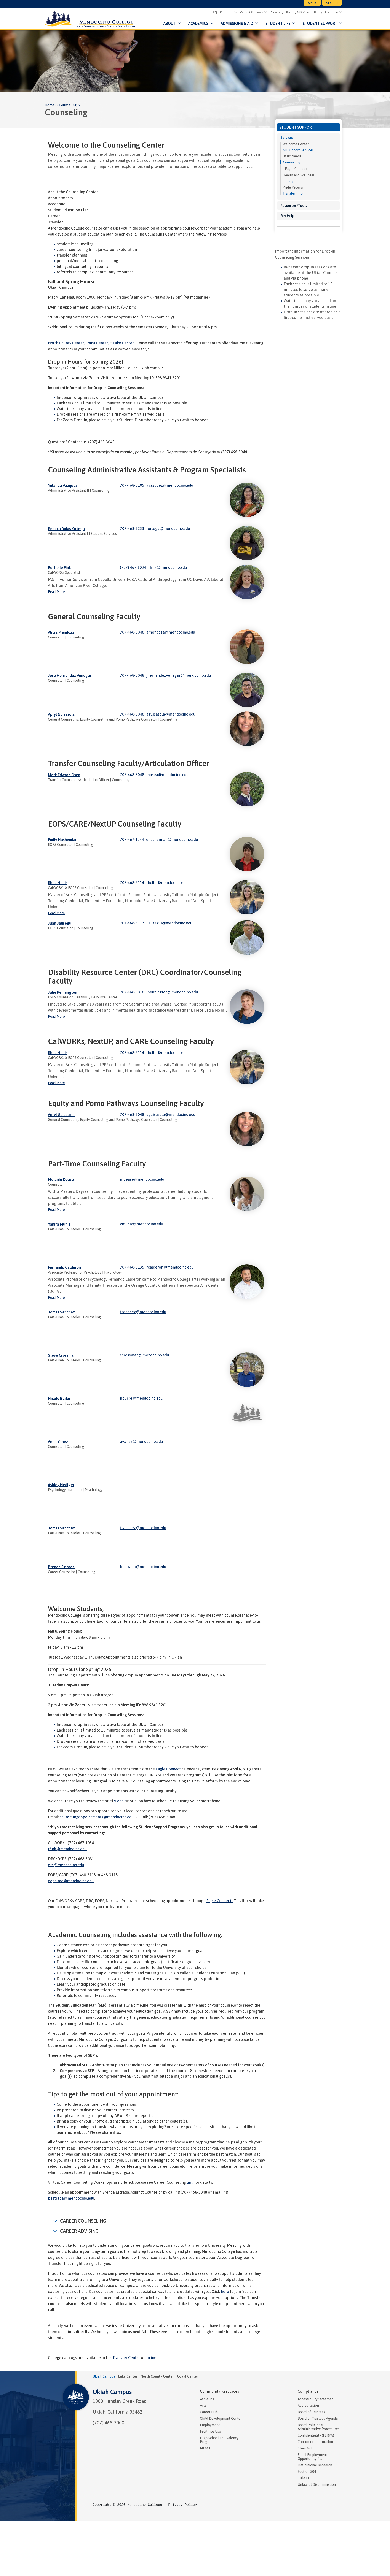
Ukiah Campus (112, 2391)
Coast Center (96, 343)
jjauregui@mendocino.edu (169, 923)
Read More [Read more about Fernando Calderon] (56, 1298)
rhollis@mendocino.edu (167, 883)
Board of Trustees (311, 2412)
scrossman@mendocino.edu (144, 1355)
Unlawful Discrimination (317, 2484)
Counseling (291, 162)
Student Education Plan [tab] (68, 210)
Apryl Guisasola (61, 714)
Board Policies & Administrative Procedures (318, 2427)
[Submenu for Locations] (340, 12)
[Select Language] (224, 12)
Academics (198, 23)
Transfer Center (126, 2357)
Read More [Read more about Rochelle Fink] (56, 592)
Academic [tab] (56, 204)
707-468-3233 (132, 528)
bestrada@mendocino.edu (143, 1567)
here (225, 2291)
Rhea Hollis (57, 883)
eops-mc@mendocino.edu (71, 1881)
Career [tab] (54, 216)
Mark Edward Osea (64, 775)
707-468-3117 (132, 923)
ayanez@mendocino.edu (141, 1441)
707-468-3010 (132, 992)
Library (317, 12)
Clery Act (305, 2448)
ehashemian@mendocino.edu (172, 839)
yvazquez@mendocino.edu (169, 485)
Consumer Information (315, 2442)
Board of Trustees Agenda (318, 2418)
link (190, 2182)
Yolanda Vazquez (62, 485)
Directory (276, 12)
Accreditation (308, 2405)
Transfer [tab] (55, 222)
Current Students (251, 12)
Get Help (287, 216)
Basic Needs (292, 156)
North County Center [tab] (157, 2376)
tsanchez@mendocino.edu (143, 1312)
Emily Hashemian (62, 840)
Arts (203, 2405)
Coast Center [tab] (187, 2376)
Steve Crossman (62, 1355)
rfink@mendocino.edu (167, 567)
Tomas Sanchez (61, 1312)
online (150, 2357)
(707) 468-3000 (108, 2422)
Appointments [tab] (60, 198)
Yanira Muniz (59, 1224)
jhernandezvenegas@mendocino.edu (178, 675)
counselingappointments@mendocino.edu (96, 1817)
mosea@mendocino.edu (167, 775)
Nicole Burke (59, 1398)
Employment (210, 2425)
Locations (331, 12)
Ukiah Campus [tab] (104, 2376)
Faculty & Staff (295, 12)
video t (120, 1801)
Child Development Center (221, 2418)
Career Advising (79, 2231)
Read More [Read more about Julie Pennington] (56, 1017)
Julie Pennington (62, 992)
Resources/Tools (293, 206)
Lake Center (123, 343)
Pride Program (294, 187)
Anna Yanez (58, 1442)
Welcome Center (296, 144)
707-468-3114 (132, 883)
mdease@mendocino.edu (142, 1179)
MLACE (205, 2448)
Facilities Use (210, 2431)
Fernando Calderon (64, 1267)
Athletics (207, 2399)
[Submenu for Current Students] (265, 12)
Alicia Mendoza (61, 632)
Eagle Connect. (219, 1901)
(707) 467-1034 (133, 567)
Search (332, 3)
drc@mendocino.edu (66, 1865)
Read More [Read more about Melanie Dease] (56, 1210)
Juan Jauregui (60, 923)
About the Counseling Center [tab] (73, 192)
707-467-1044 (132, 839)
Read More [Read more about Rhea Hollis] (56, 913)
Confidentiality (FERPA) (316, 2435)
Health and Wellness (299, 175)
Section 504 (307, 2471)
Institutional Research (315, 2465)
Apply (312, 3)
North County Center (66, 343)
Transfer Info (293, 193)
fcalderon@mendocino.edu (170, 1267)
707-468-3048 (132, 632)
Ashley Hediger (61, 1485)
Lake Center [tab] (127, 2376)
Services (286, 138)
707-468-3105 (132, 485)
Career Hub (209, 2412)
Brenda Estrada (61, 1567)
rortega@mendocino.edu (168, 528)
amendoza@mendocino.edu (170, 632)
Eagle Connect (168, 1769)
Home (49, 105)
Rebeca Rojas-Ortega (66, 529)
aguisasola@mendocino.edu (170, 714)
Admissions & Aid (237, 23)
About (169, 23)
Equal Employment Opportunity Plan (312, 2456)
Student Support (320, 23)
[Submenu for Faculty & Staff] (307, 12)
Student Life (277, 23)
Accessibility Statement (316, 2399)
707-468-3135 (132, 1267)
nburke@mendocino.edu (141, 1398)
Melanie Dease (61, 1179)
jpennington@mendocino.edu (172, 992)
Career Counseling (83, 2221)
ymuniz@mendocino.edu (141, 1224)
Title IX (303, 2478)
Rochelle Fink (59, 568)
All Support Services (298, 150)
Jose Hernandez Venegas (70, 675)
